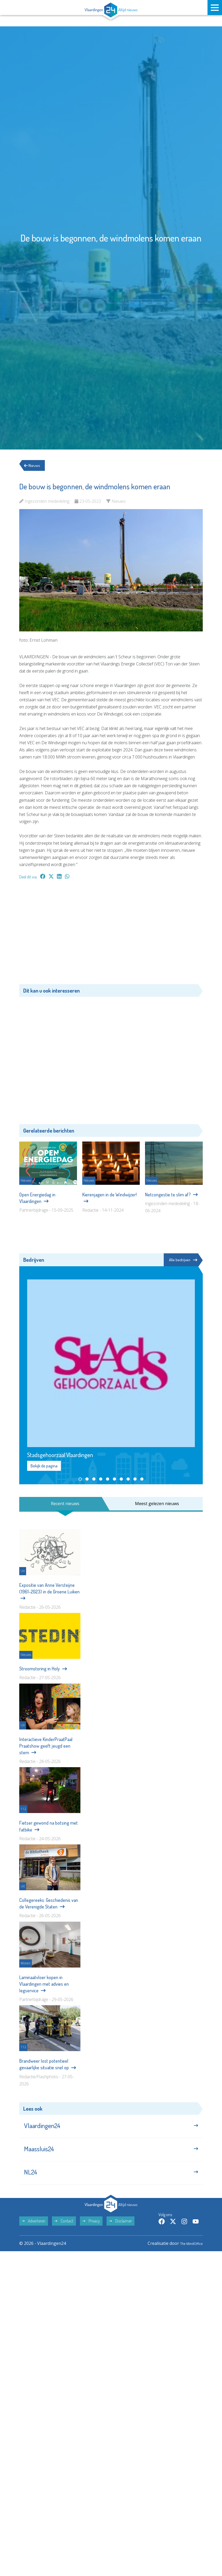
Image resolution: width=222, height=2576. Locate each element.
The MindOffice (187, 2253)
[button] (80, 1480)
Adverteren (33, 2230)
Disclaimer (120, 2230)
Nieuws (34, 465)
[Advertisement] (111, 935)
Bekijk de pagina (44, 1466)
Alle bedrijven (182, 1260)
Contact (64, 2230)
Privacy (91, 2230)
